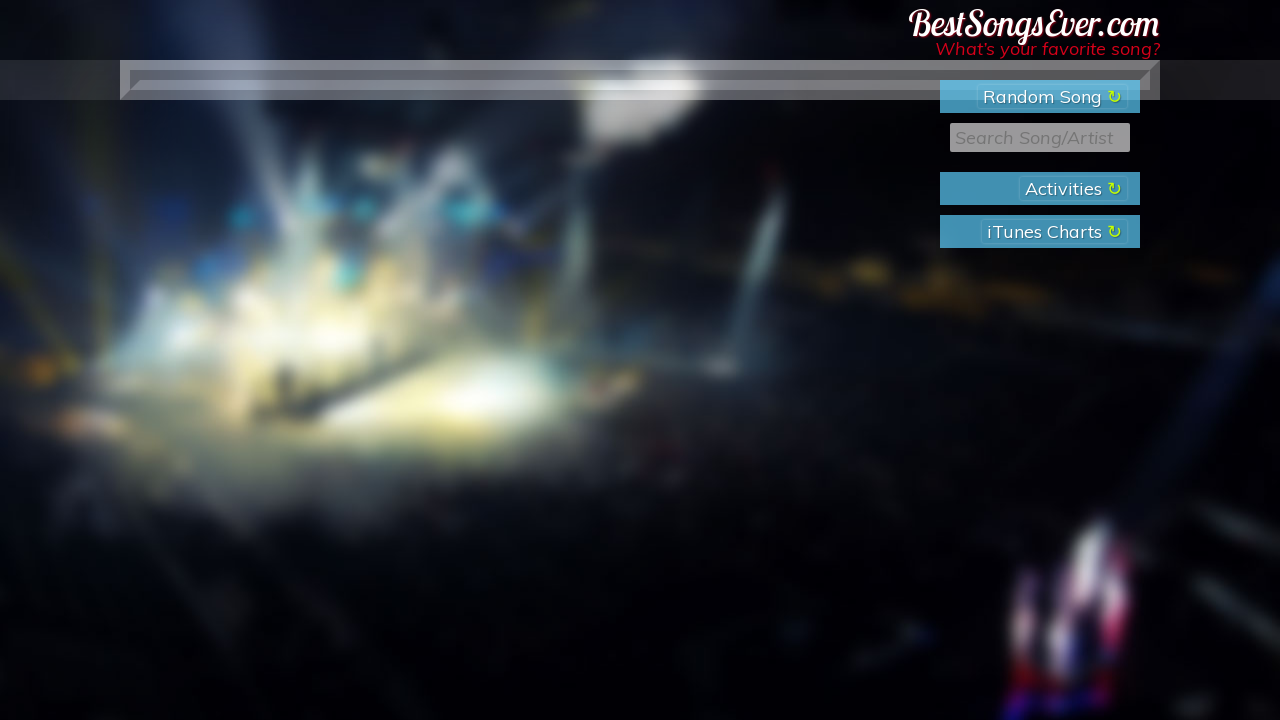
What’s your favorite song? (1047, 48)
